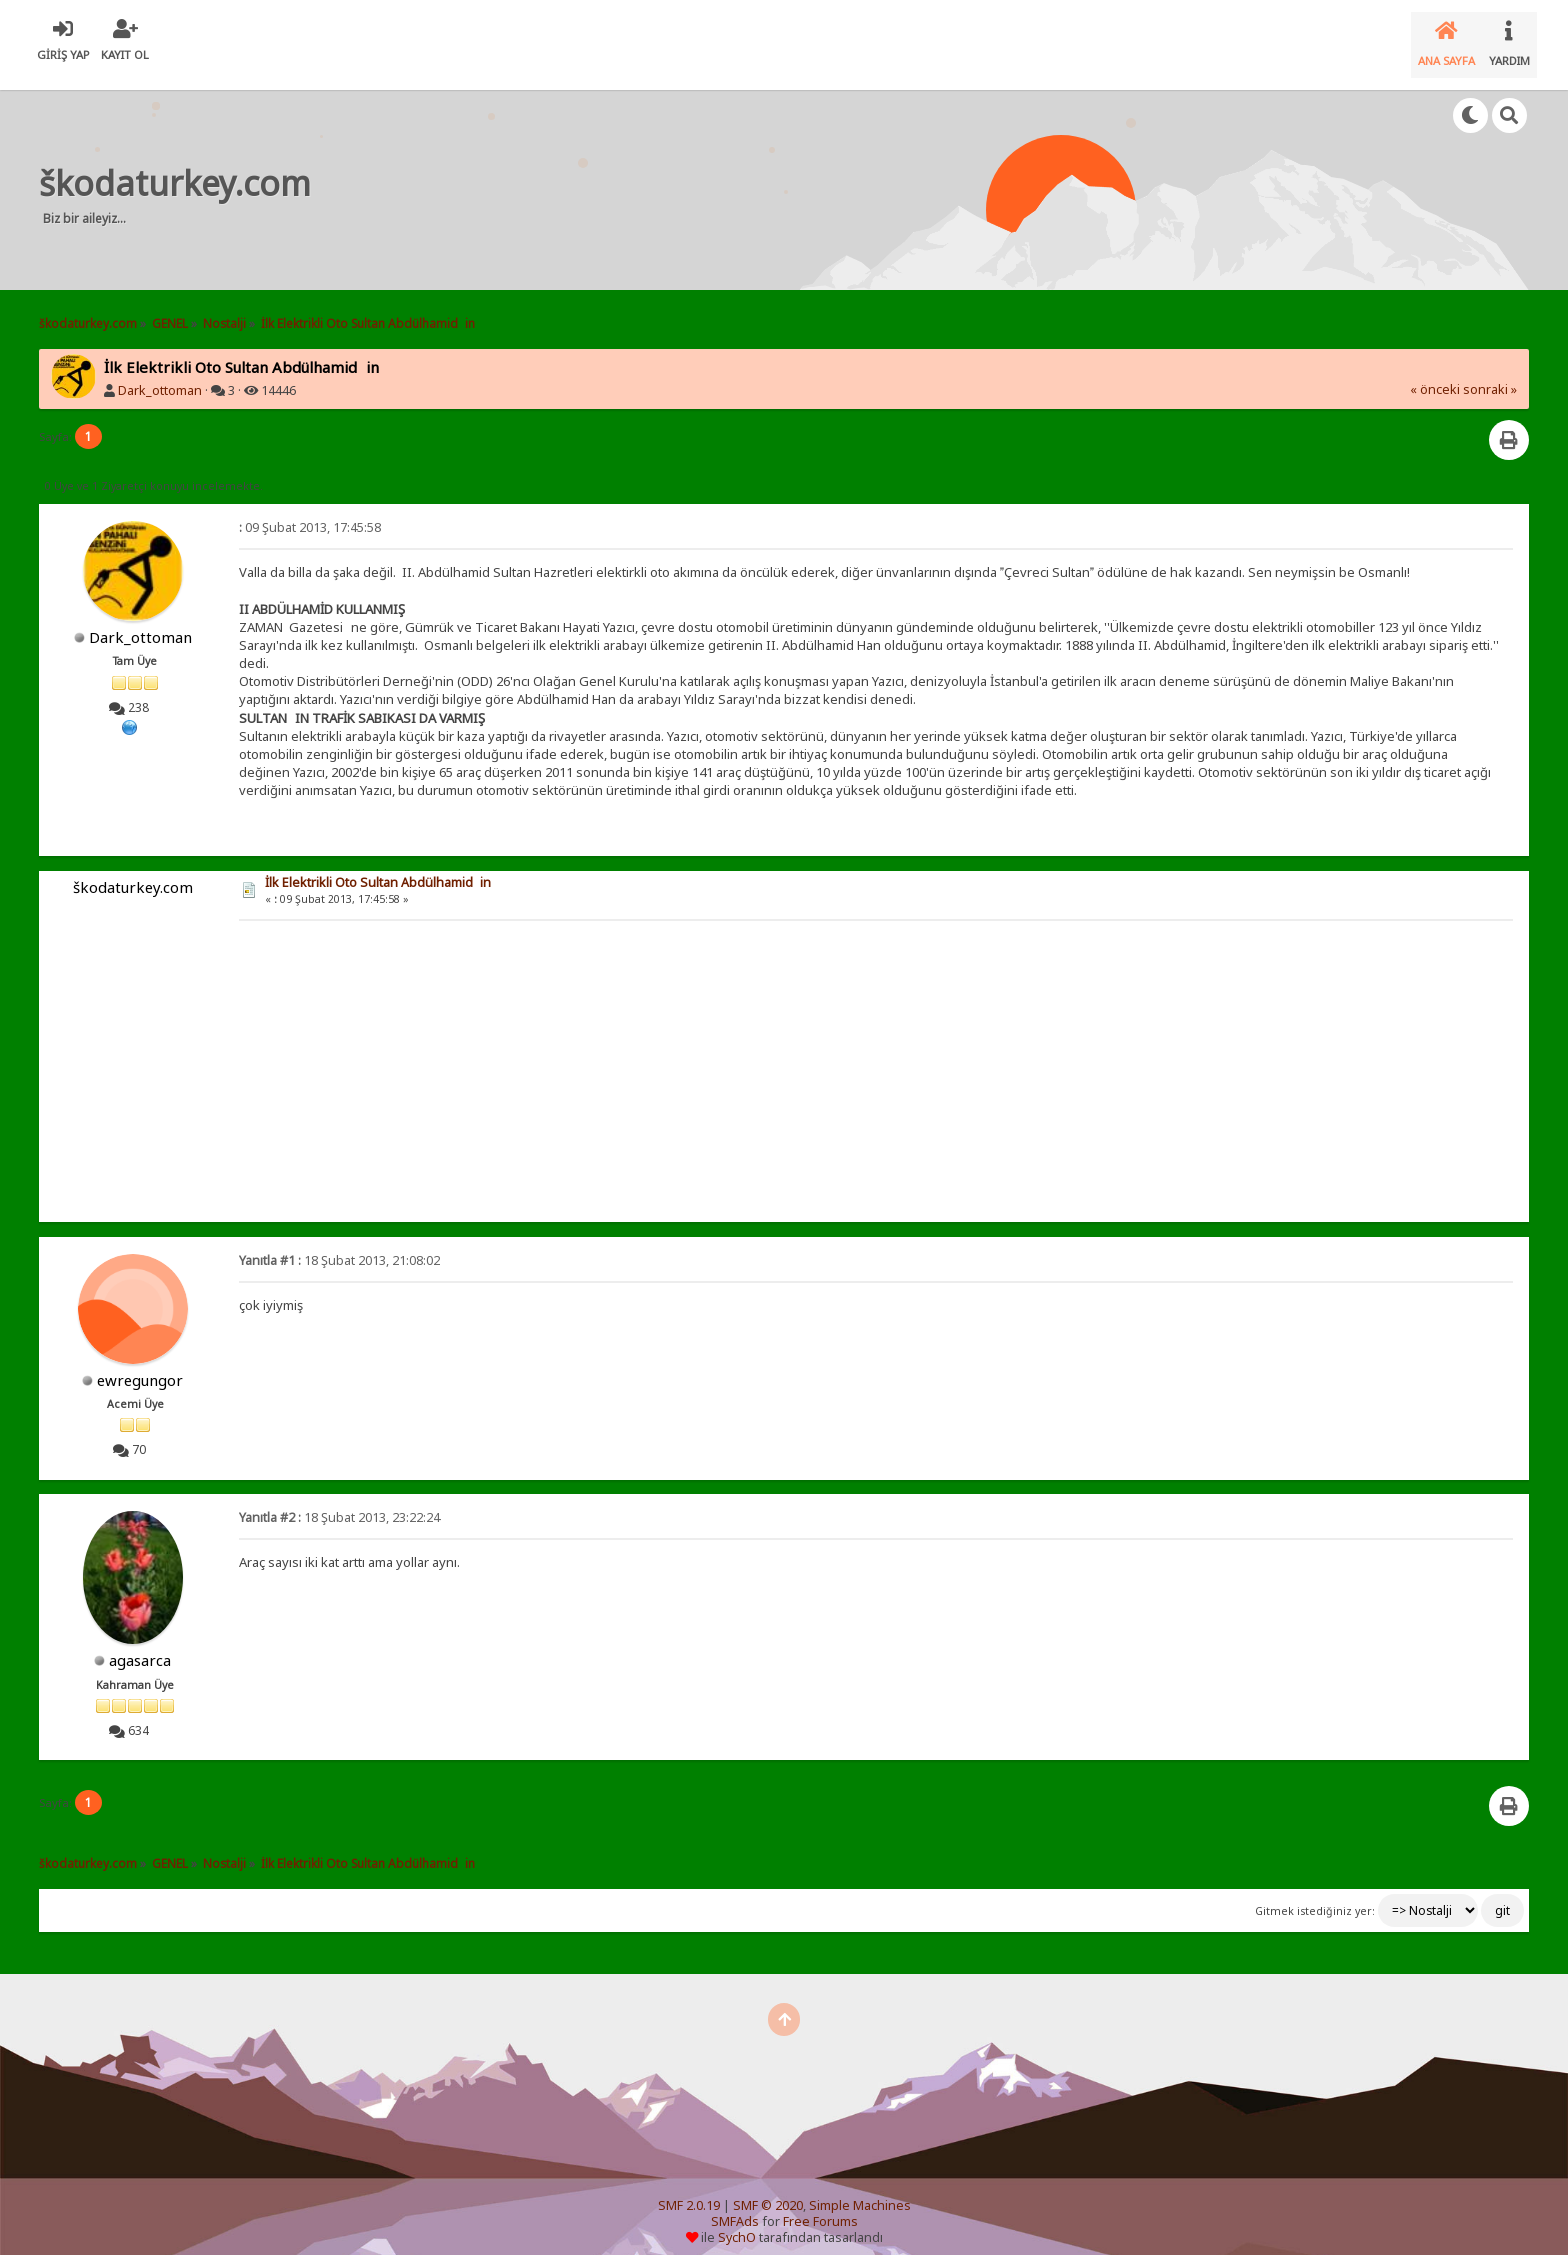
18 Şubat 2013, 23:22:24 (339, 1501)
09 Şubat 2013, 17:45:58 (310, 511)
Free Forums (820, 2205)
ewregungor (140, 1364)
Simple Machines (860, 2189)
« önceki (1435, 373)
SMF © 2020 (768, 2189)
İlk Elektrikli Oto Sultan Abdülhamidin (378, 866)
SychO (737, 2221)
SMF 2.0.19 (689, 2189)
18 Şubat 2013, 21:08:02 (339, 1244)
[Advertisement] (704, 174)
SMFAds (735, 2205)
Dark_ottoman (160, 374)
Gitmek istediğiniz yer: (1315, 1895)
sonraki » (1490, 373)
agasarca (140, 1644)
